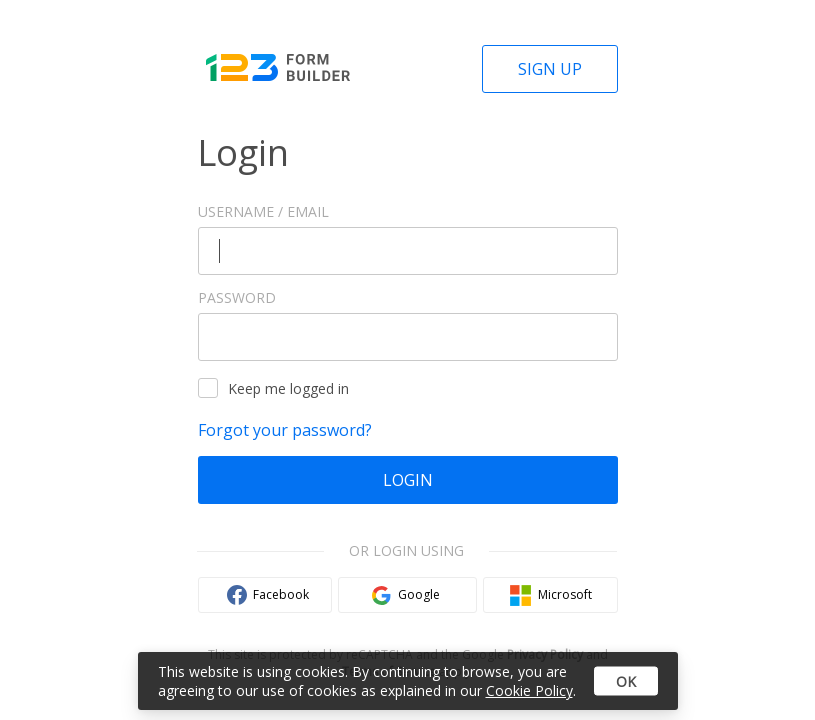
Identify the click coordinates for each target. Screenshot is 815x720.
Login (408, 480)
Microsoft (565, 594)
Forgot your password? (285, 430)
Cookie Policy (529, 690)
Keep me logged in (273, 388)
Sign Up (550, 69)
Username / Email (263, 211)
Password (237, 297)
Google (419, 594)
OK (626, 681)
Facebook (281, 594)
